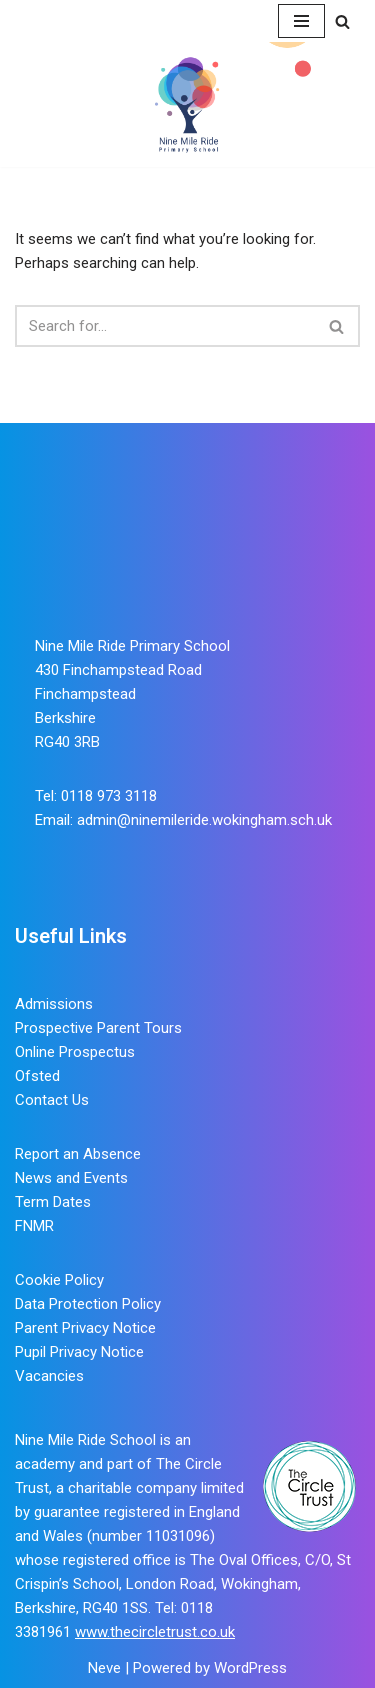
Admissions (54, 1004)
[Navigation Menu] (301, 21)
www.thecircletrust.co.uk (155, 1632)
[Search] (342, 21)
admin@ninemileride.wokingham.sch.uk (204, 820)
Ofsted (37, 1076)
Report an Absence (78, 1154)
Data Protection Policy (88, 1304)
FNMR (34, 1226)
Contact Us (52, 1100)
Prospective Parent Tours (98, 1028)
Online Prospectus (75, 1052)
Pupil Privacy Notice (79, 1352)
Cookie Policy (59, 1280)
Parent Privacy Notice (85, 1328)
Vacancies (49, 1376)
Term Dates (53, 1202)
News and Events (71, 1178)
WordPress (250, 1668)
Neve (104, 1668)
